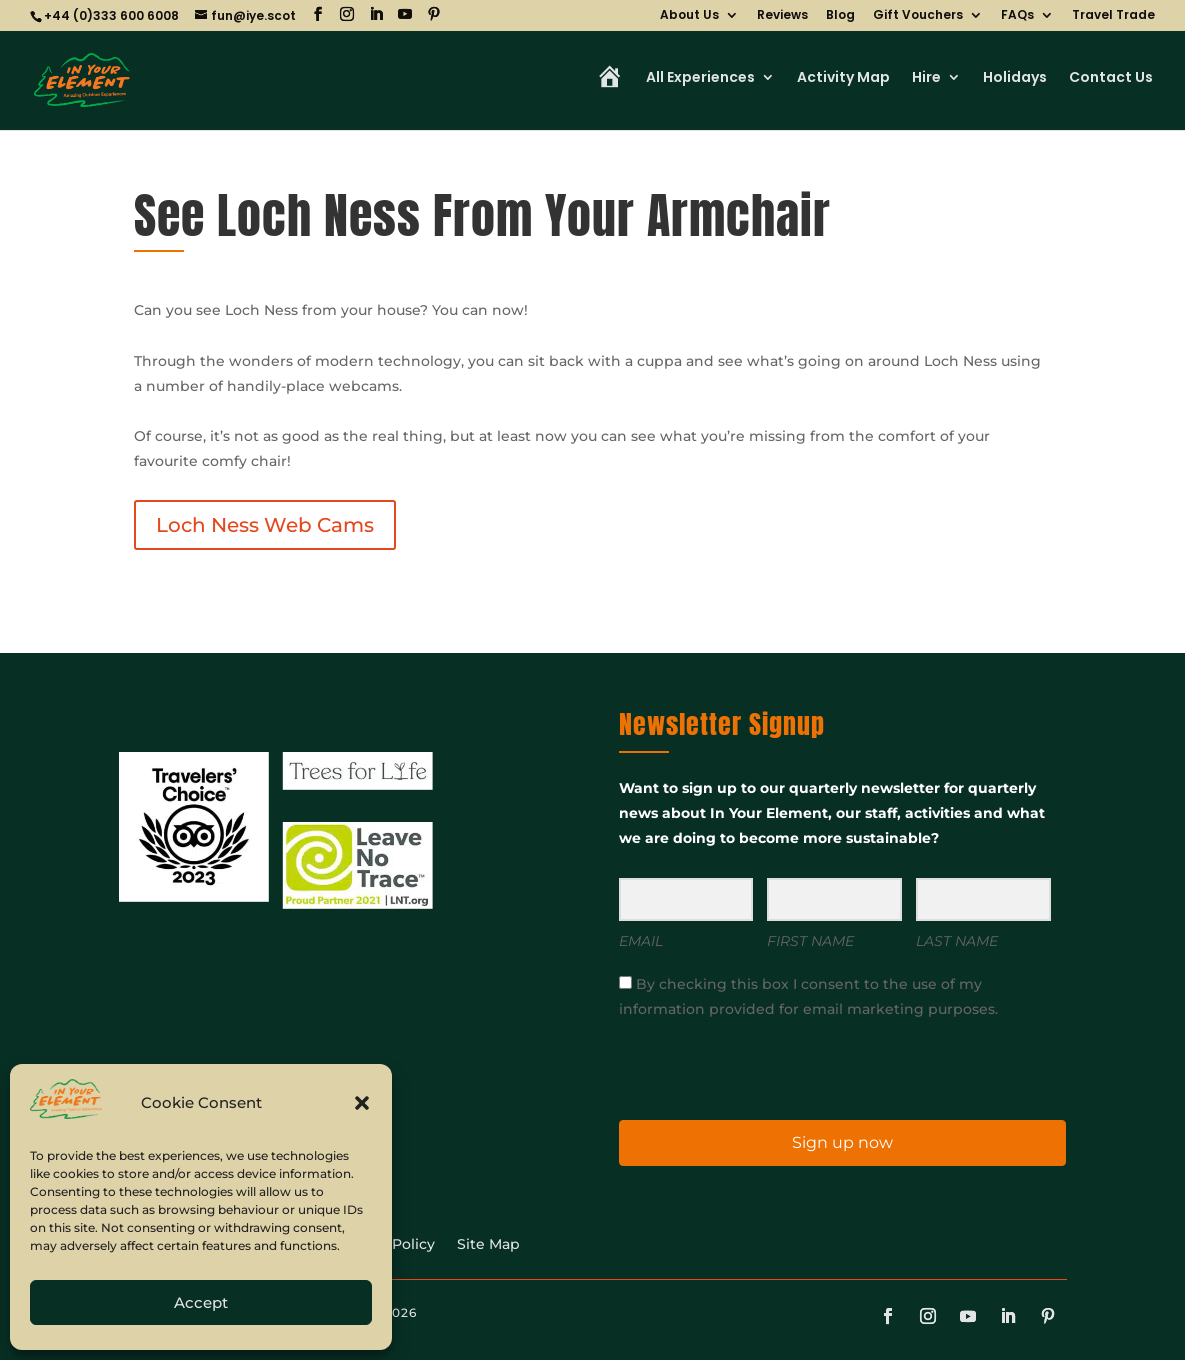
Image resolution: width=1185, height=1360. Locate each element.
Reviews (782, 16)
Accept (201, 1302)
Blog (840, 16)
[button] (362, 1103)
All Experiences (700, 78)
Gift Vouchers (918, 16)
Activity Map (843, 78)
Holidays (1015, 78)
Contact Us (1111, 78)
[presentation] (742, 1068)
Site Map (488, 1245)
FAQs (1017, 16)
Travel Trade (1113, 16)
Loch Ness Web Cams (265, 525)
